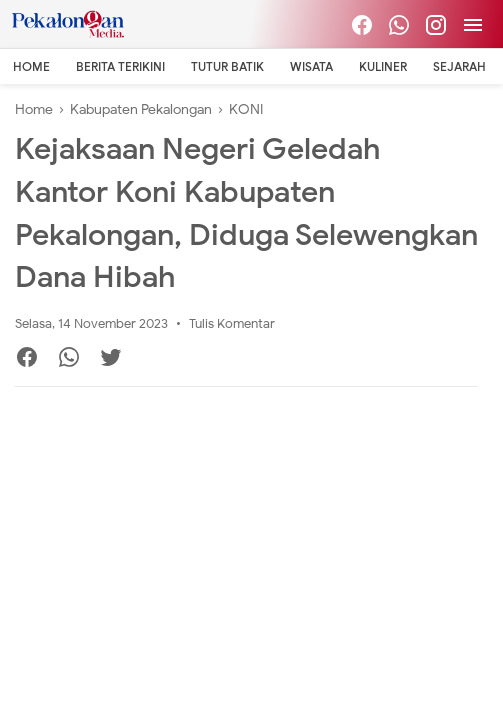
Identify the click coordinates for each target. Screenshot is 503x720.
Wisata (311, 66)
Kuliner (383, 66)
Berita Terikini (120, 66)
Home (31, 66)
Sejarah (459, 66)
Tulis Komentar (232, 323)
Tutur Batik (227, 66)
